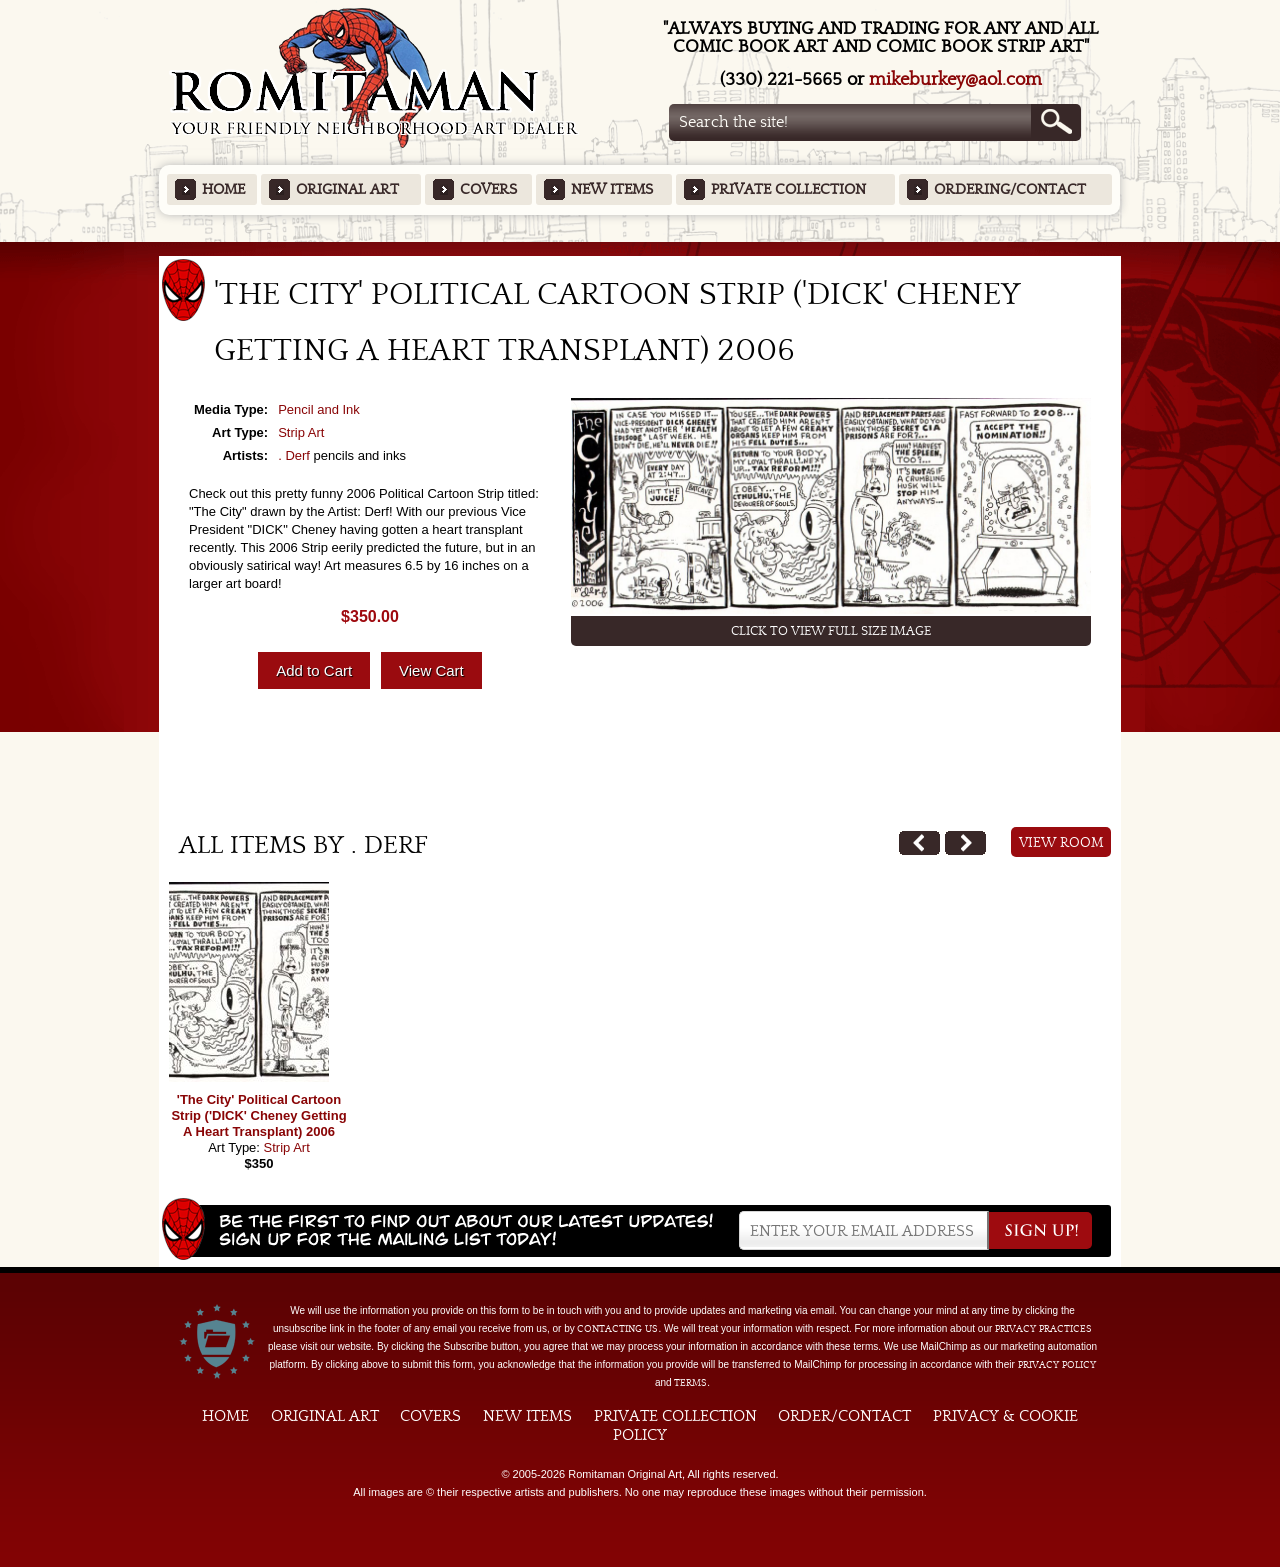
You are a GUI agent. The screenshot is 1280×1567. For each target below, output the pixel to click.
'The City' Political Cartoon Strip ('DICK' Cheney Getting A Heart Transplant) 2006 (258, 1115)
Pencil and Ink (319, 409)
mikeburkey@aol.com (955, 79)
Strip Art (301, 432)
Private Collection (788, 189)
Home (223, 189)
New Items (612, 189)
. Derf (294, 455)
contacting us (617, 1329)
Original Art (347, 189)
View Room (1061, 843)
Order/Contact (844, 1416)
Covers (488, 189)
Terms (690, 1383)
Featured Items (640, 248)
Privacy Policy (1057, 1365)
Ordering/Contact (1010, 189)
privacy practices (1043, 1329)
